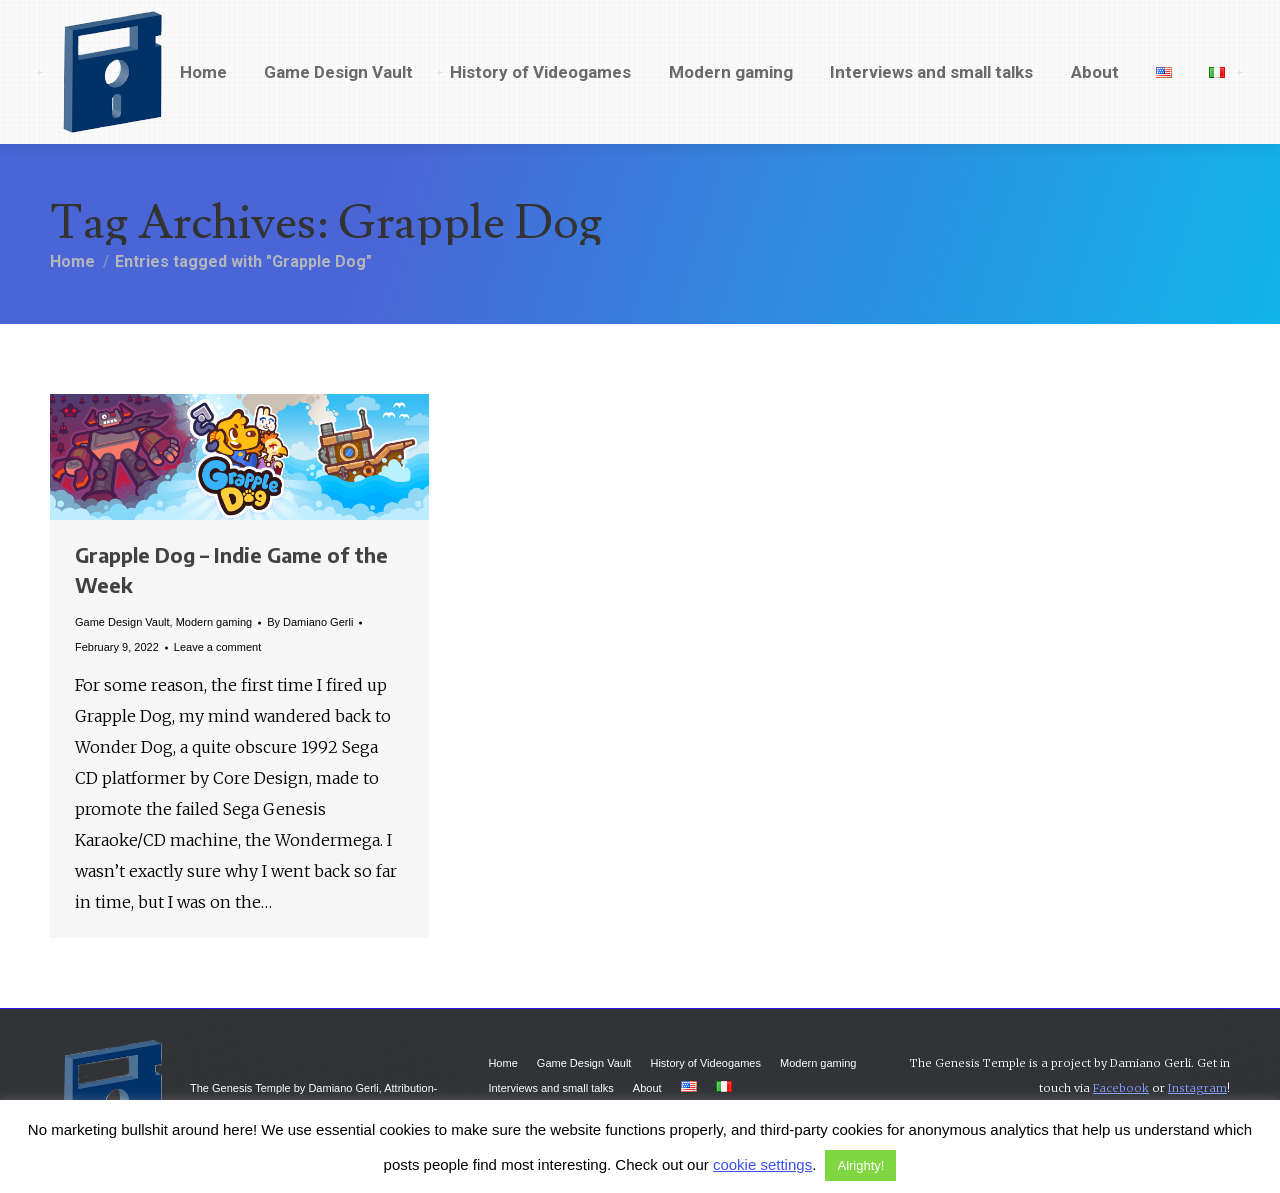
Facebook (1121, 1088)
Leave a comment (217, 647)
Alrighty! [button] (860, 1165)
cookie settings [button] (762, 1164)
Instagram (1197, 1088)
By (310, 622)
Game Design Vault (122, 622)
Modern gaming (214, 622)
